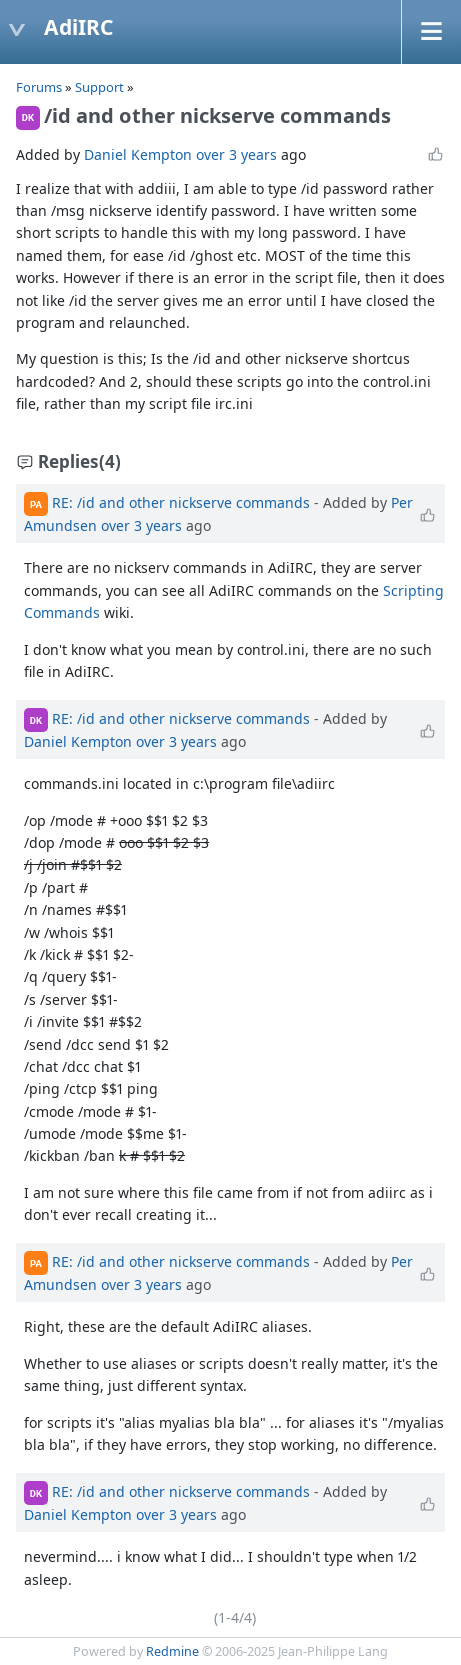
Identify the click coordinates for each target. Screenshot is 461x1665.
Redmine (172, 1651)
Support (99, 87)
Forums (39, 87)
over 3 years (236, 154)
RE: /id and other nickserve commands (181, 502)
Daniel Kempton (138, 154)
